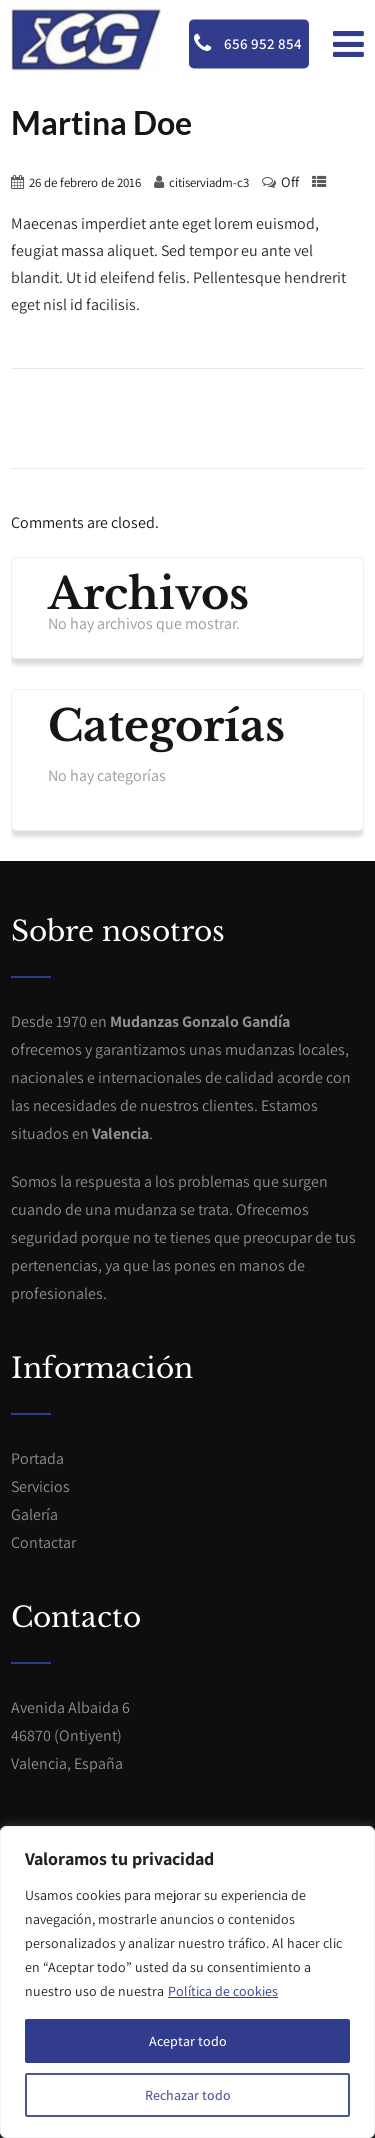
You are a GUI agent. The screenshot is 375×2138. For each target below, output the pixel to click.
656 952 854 (248, 43)
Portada (37, 1458)
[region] (187, 1982)
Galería (34, 1514)
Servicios (40, 1486)
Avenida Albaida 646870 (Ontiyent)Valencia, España (70, 1735)
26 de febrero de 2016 (85, 182)
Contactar (43, 1542)
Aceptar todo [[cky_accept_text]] (188, 2041)
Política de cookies (223, 1991)
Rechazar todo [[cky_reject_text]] (188, 2095)
